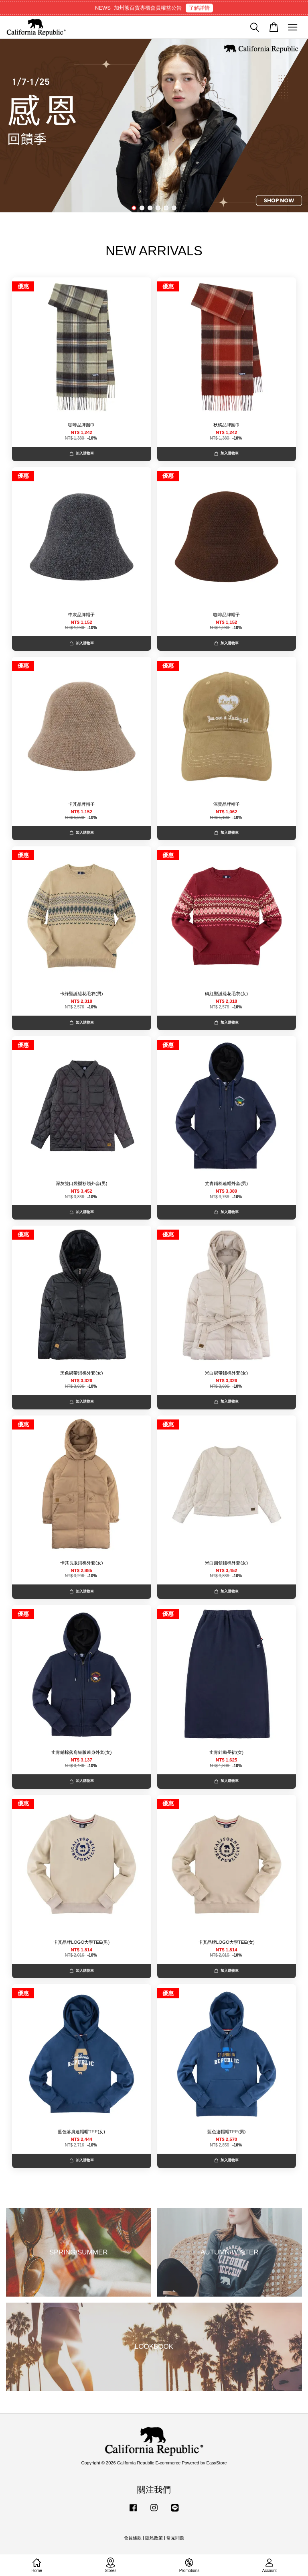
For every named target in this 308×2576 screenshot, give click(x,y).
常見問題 (175, 2537)
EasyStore (217, 2462)
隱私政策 (154, 2537)
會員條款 (133, 2537)
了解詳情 (199, 8)
